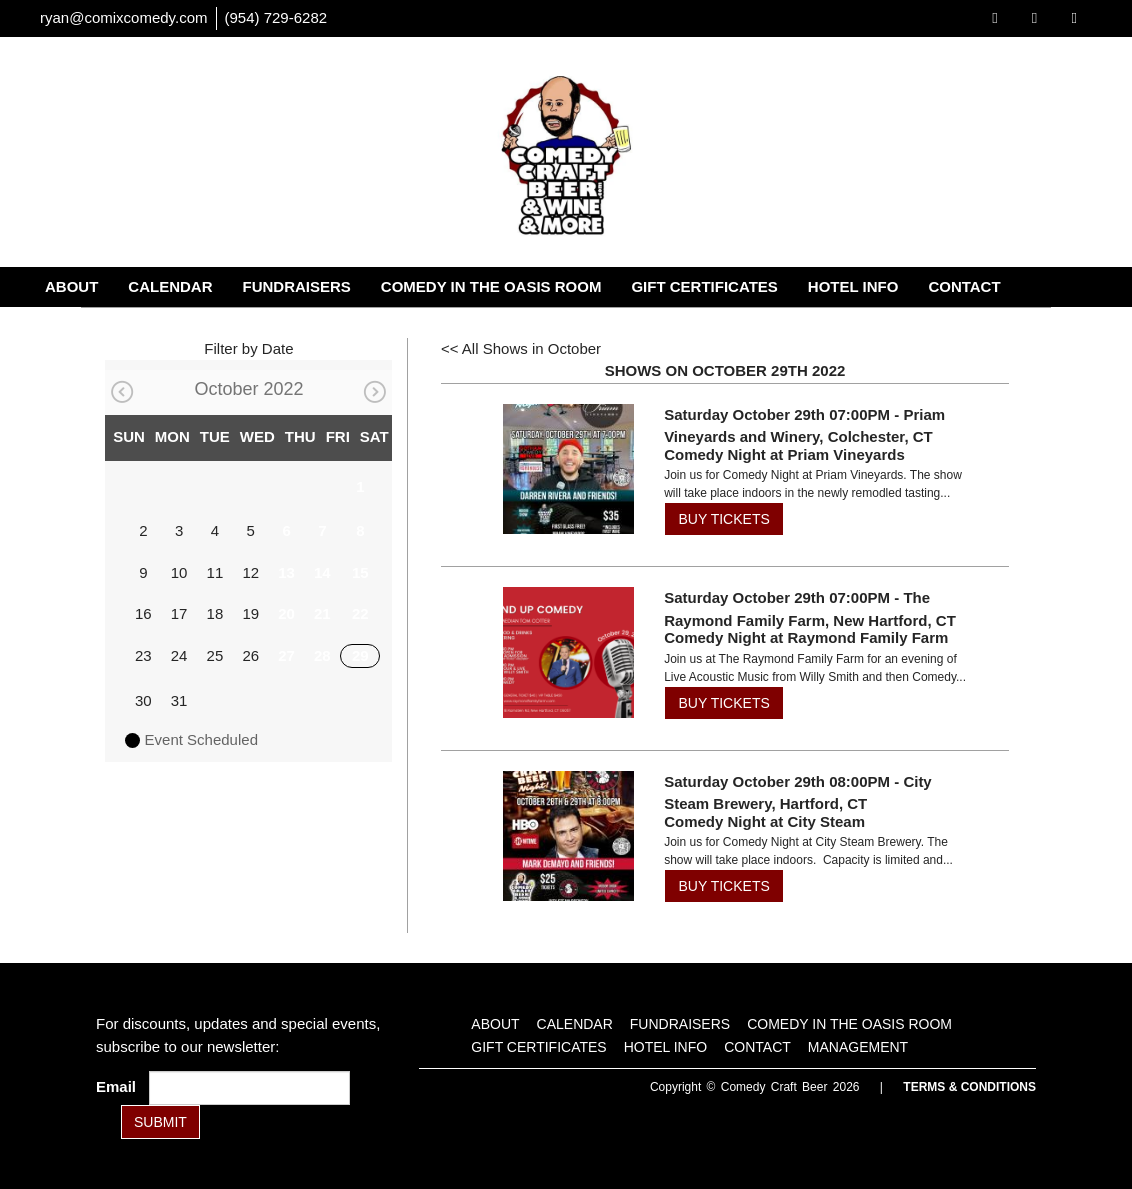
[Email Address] (249, 1088)
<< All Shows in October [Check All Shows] (521, 348)
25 (215, 655)
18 (215, 613)
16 (143, 613)
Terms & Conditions (969, 1087)
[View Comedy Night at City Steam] (568, 836)
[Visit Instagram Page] (1074, 17)
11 (215, 572)
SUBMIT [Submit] (160, 1122)
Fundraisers (297, 286)
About (71, 286)
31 (179, 700)
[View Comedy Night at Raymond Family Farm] (568, 652)
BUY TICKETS (723, 519)
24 (179, 655)
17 (179, 613)
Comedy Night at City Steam (764, 821)
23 (143, 655)
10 (179, 572)
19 (250, 613)
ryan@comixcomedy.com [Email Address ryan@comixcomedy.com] (124, 17)
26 (250, 655)
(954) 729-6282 (276, 17)
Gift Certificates (704, 286)
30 (143, 700)
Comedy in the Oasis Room (491, 286)
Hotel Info (853, 286)
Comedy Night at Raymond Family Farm (806, 637)
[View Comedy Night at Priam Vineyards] (568, 469)
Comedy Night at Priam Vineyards (784, 454)
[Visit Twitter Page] (1034, 17)
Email (120, 1086)
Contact (964, 286)
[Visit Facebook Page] (994, 17)
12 (250, 572)
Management (99, 326)
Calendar (170, 286)
